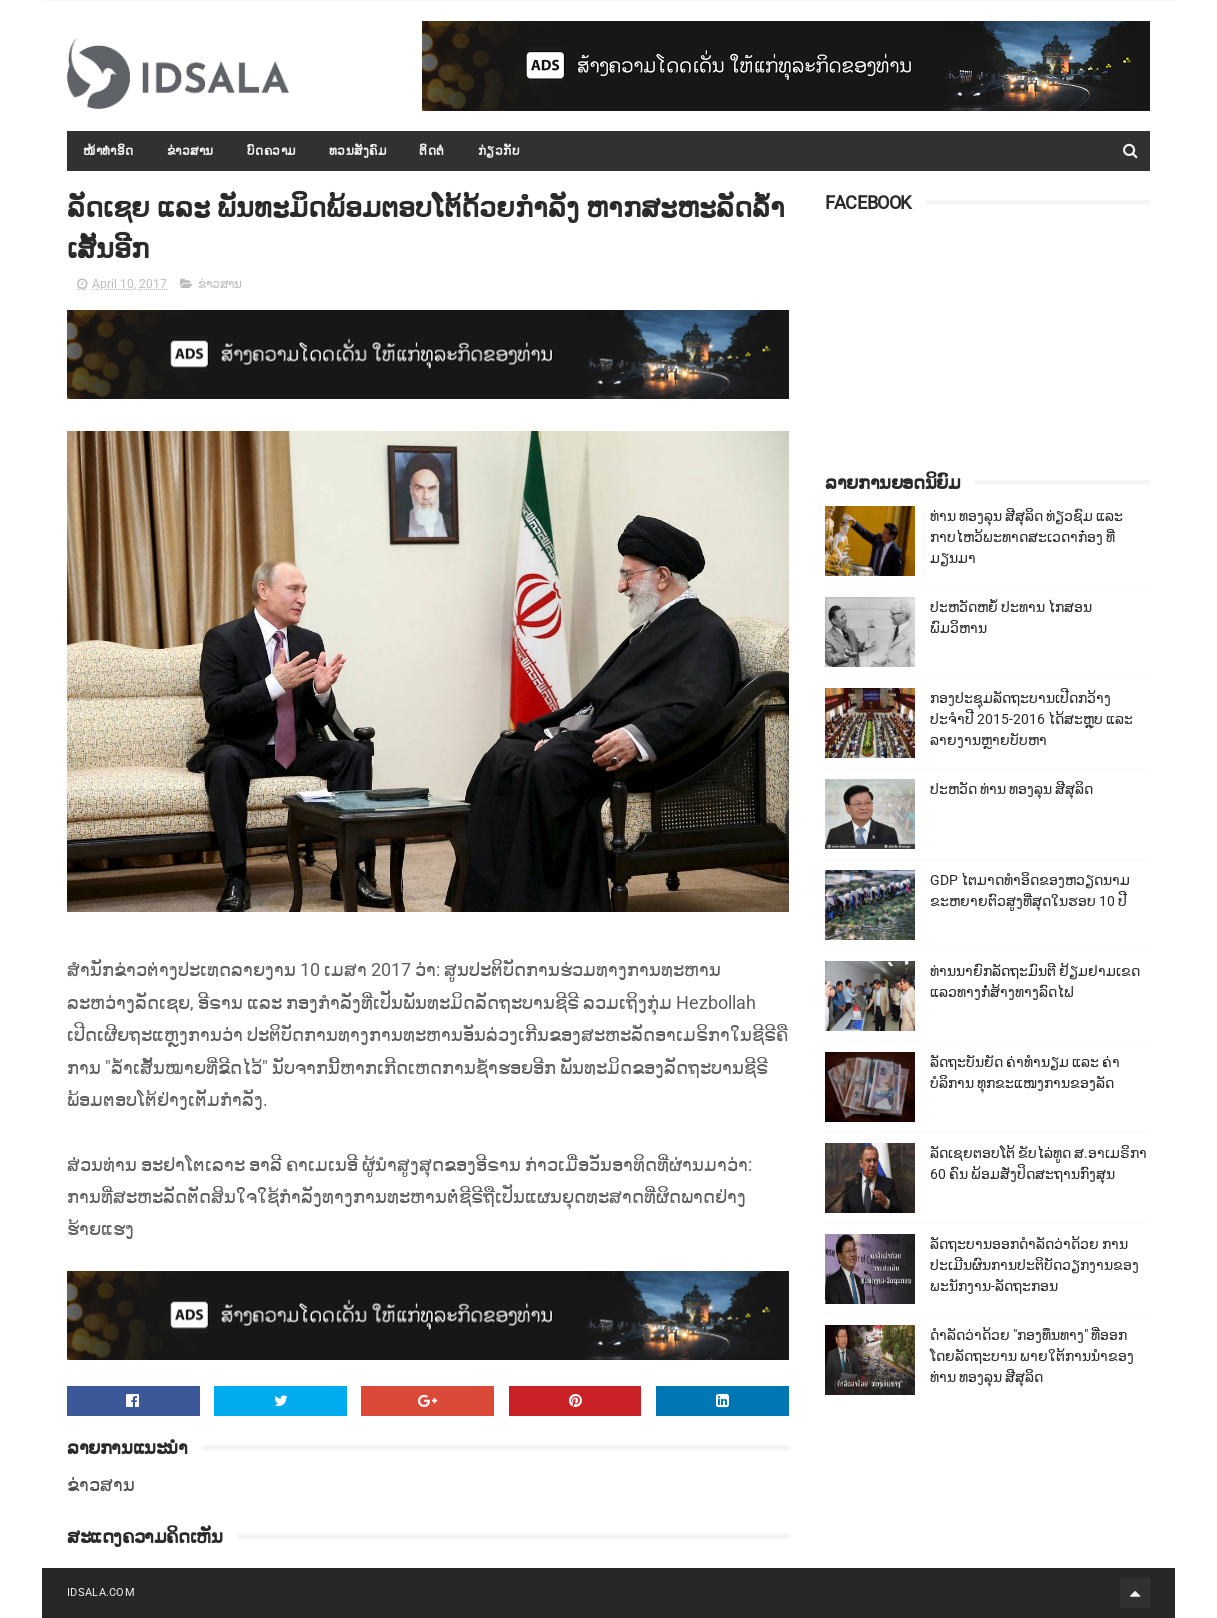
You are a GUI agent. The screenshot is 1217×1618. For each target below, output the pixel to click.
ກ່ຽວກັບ (499, 151)
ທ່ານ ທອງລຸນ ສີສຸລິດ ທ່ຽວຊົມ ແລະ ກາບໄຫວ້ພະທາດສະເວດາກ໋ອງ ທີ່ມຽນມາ (1026, 537)
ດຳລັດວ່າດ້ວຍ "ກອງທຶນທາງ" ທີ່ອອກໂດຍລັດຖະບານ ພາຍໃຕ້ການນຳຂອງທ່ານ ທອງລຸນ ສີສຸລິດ (1032, 1356)
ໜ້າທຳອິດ (108, 151)
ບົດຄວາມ (271, 151)
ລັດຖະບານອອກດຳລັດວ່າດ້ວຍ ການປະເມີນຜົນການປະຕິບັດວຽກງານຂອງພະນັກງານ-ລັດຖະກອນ (1034, 1265)
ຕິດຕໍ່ (432, 151)
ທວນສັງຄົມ (358, 151)
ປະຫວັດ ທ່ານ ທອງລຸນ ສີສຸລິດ (1011, 789)
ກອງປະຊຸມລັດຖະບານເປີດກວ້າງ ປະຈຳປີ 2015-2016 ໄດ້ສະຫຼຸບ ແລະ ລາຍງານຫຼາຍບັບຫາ (1031, 719)
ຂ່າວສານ (190, 151)
